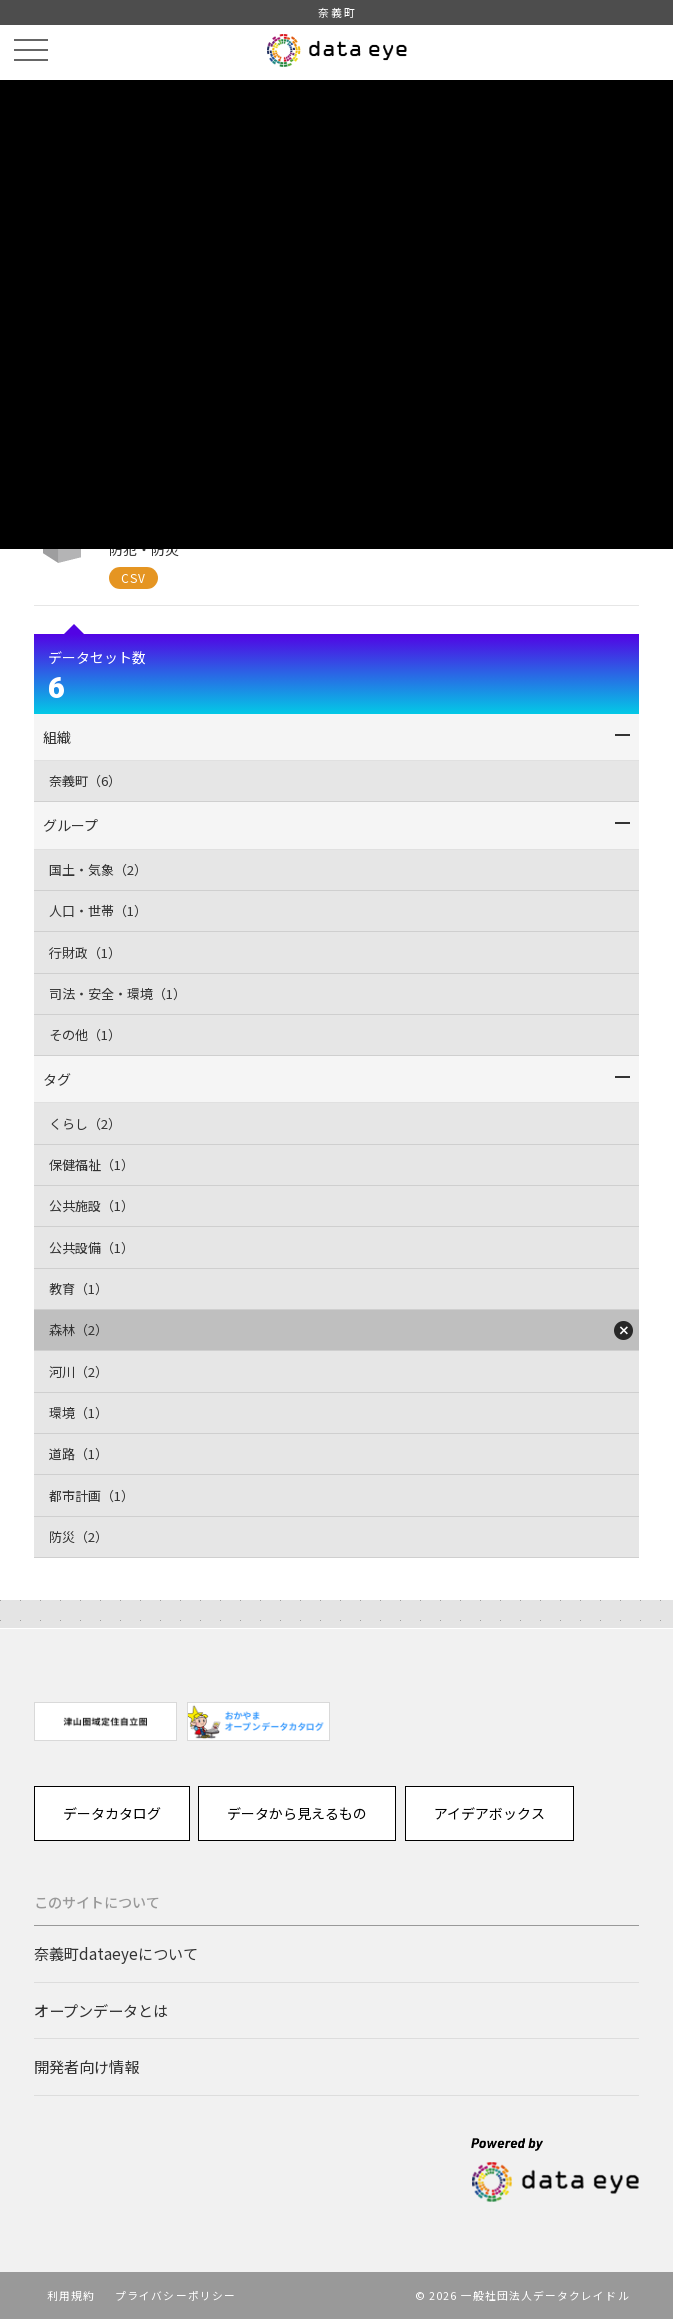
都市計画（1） (91, 1495)
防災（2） (78, 1536)
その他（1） (85, 1034)
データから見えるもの (297, 1813)
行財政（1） (85, 952)
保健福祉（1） (91, 1164)
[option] (105, 1722)
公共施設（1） (91, 1205)
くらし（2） (85, 1123)
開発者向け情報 (86, 2066)
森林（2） (78, 1329)
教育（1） (78, 1288)
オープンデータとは (101, 2010)
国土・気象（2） (98, 869)
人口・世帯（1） (98, 910)
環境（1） (78, 1412)
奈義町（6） (85, 780)
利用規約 (71, 2295)
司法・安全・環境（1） (117, 993)
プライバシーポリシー (175, 2295)
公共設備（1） (91, 1247)
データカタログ (112, 1813)
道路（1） (78, 1453)
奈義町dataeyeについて (116, 1953)
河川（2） (78, 1371)
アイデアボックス (489, 1813)
